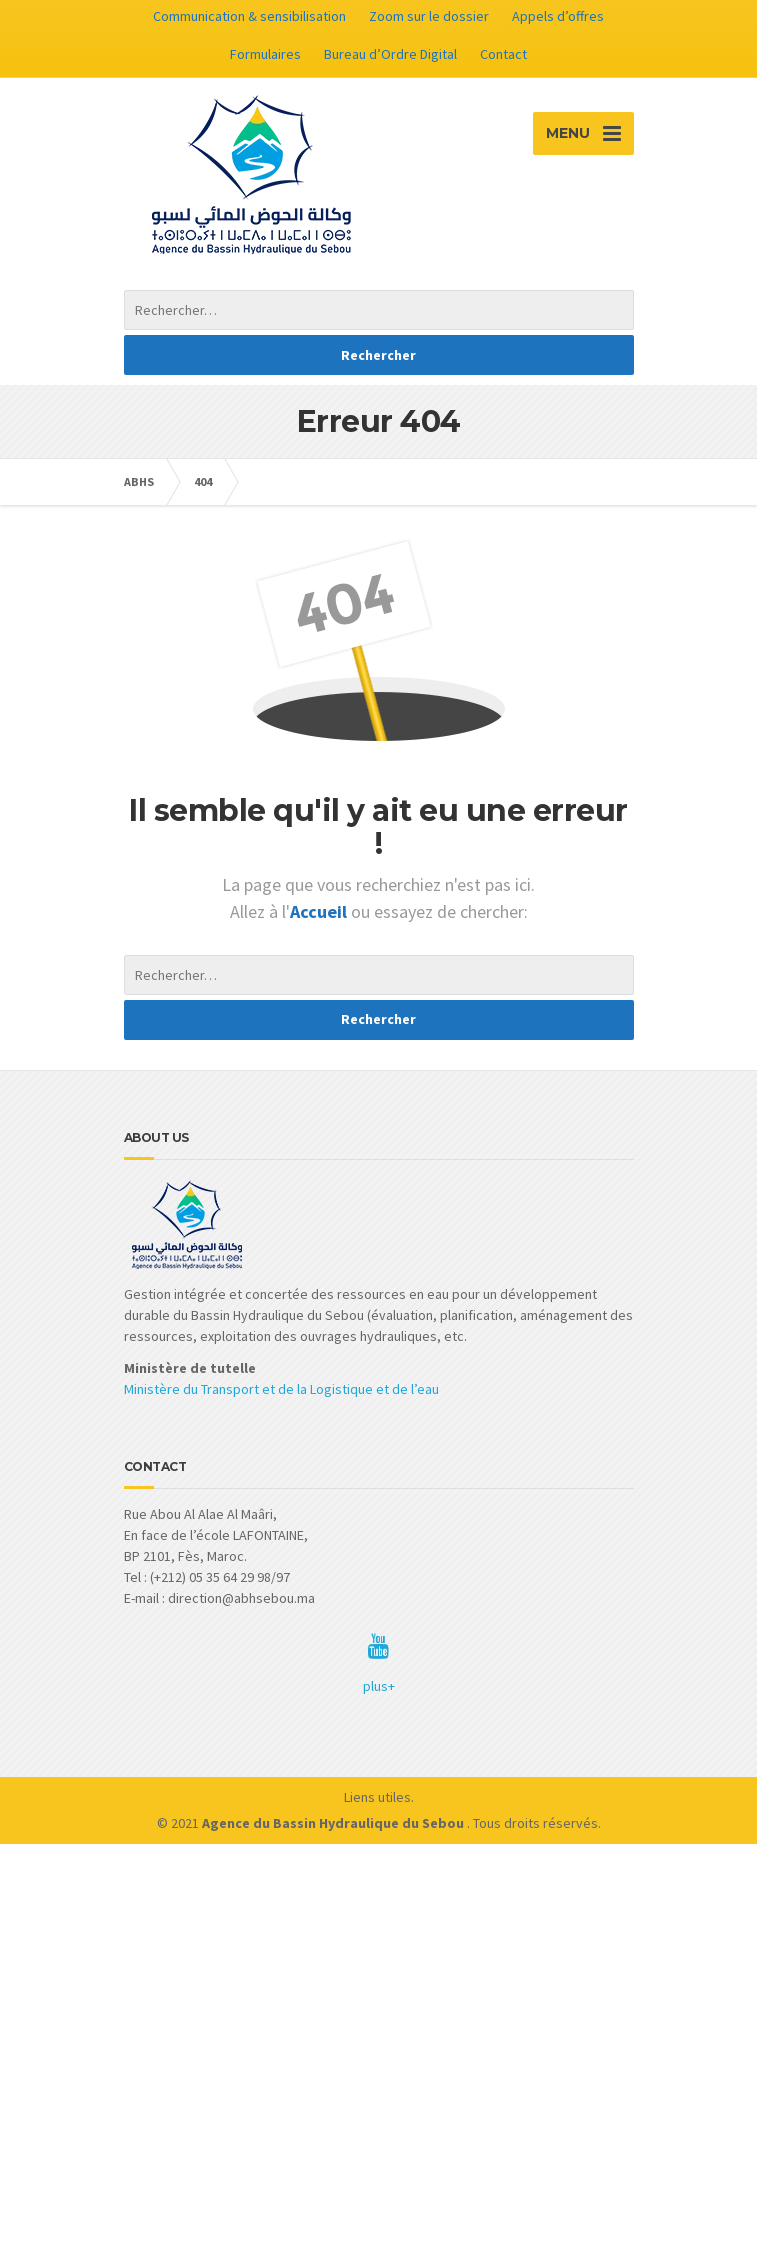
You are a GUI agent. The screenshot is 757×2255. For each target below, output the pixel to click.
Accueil (320, 911)
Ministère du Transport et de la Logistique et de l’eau (281, 1389)
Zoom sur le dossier (429, 16)
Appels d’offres (558, 16)
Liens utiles (377, 1797)
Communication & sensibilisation (249, 16)
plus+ (379, 1686)
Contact (503, 54)
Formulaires (265, 54)
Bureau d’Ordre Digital (390, 54)
